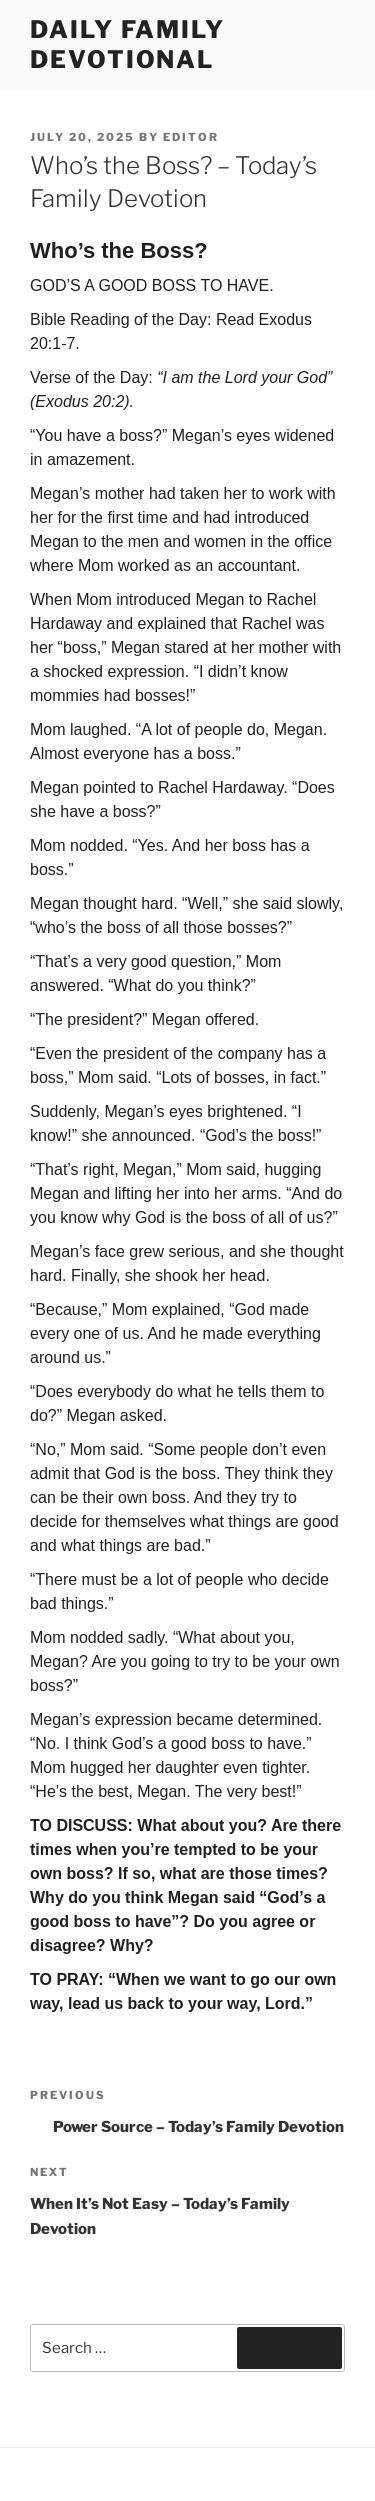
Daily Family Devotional (127, 44)
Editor (191, 137)
